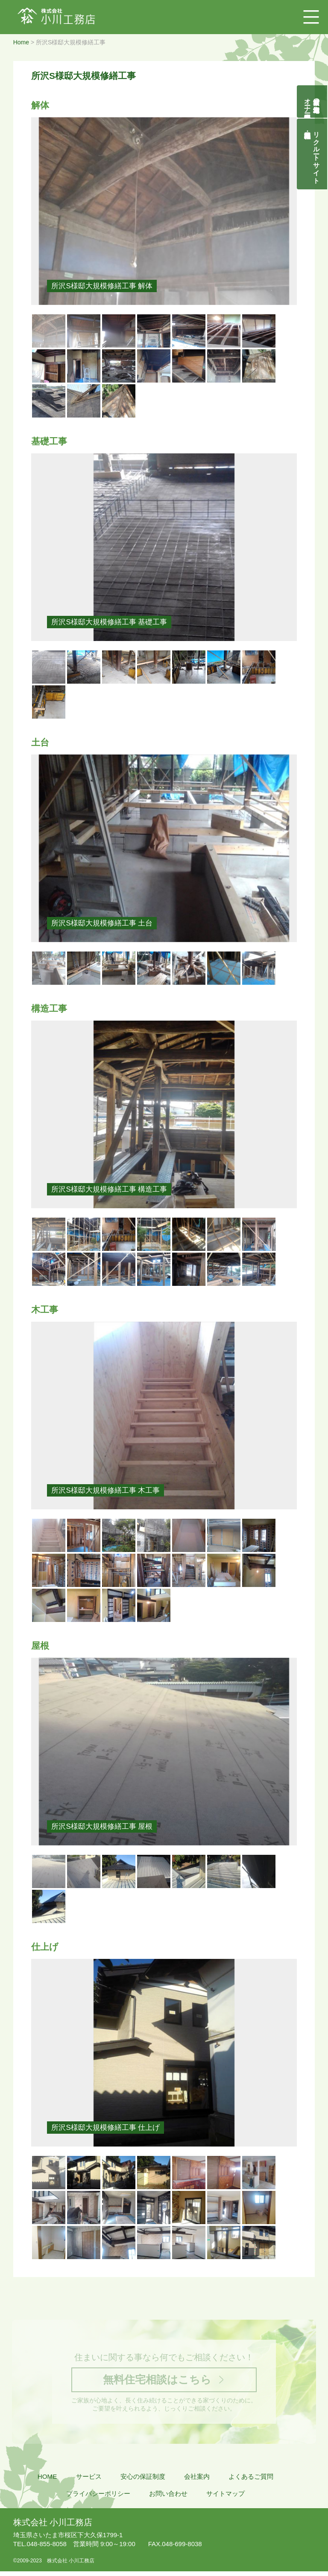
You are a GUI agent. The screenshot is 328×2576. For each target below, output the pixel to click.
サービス (89, 2481)
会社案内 (197, 2481)
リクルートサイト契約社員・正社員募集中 (317, 154)
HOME (47, 2481)
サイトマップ (225, 2498)
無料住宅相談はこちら (156, 2380)
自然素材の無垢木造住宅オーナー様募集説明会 (312, 101)
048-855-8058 (40, 2544)
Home (21, 42)
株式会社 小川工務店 (52, 2523)
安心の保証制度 (142, 2481)
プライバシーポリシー (98, 2498)
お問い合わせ (168, 2498)
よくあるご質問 (250, 2481)
